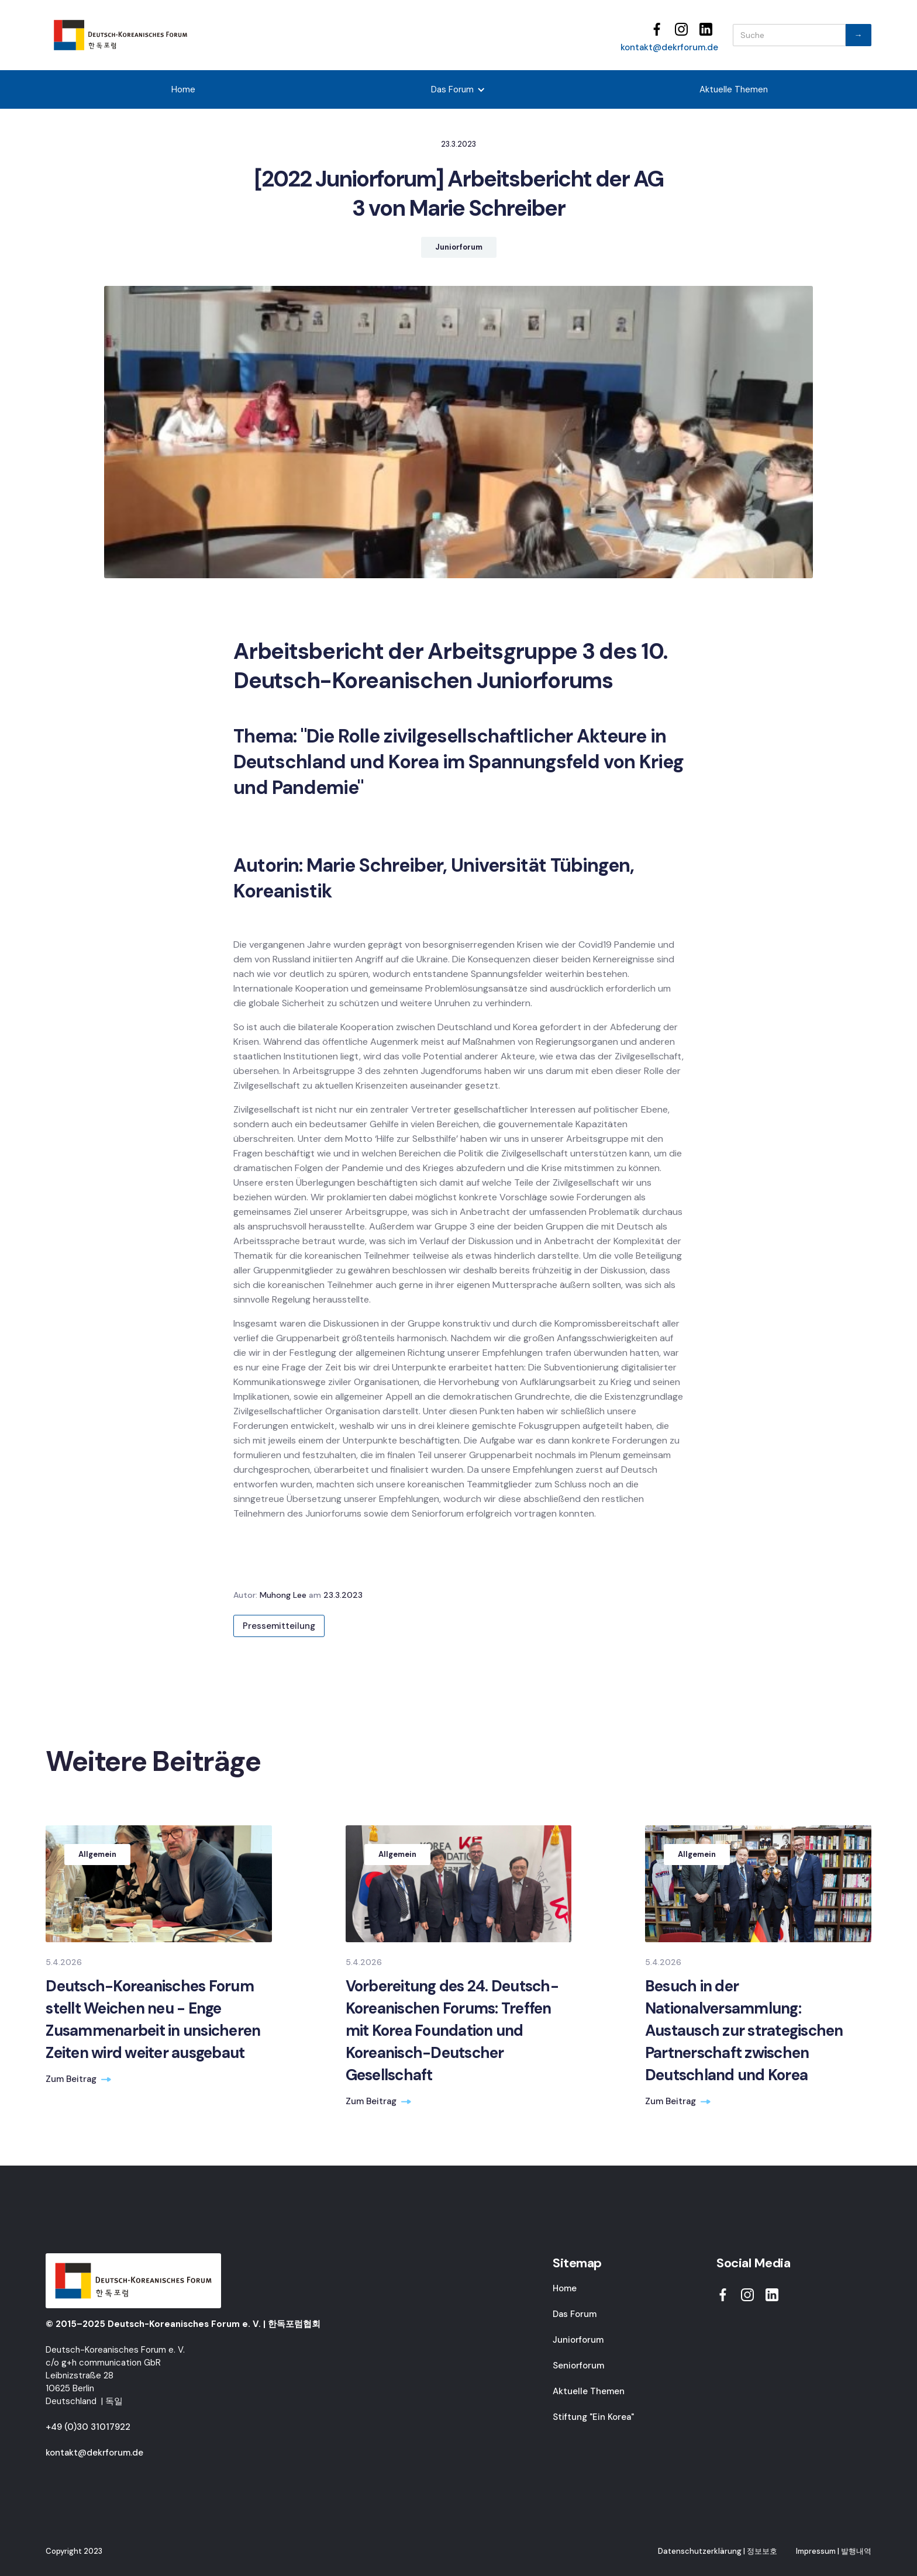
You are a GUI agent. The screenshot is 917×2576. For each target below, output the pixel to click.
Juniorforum (578, 2340)
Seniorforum (578, 2365)
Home (183, 89)
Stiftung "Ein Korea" (593, 2417)
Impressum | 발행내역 (833, 2551)
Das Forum (575, 2314)
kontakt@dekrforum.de (669, 47)
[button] (458, 89)
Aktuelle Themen (733, 89)
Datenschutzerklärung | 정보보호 (717, 2551)
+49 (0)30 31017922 (88, 2427)
